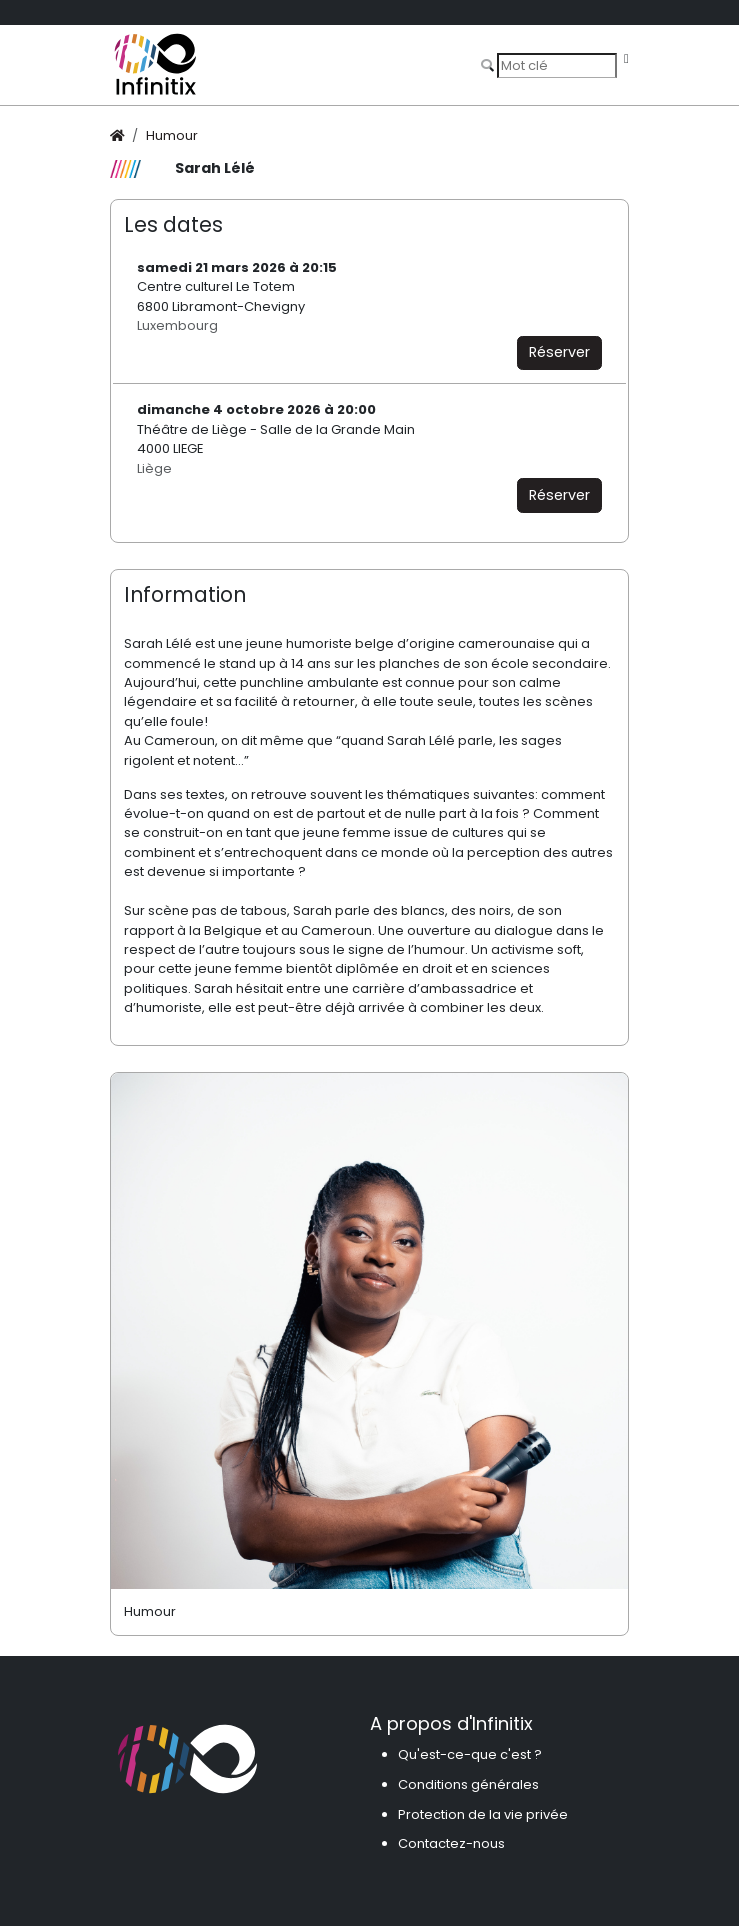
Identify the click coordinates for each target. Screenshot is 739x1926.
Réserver (559, 352)
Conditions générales (468, 1784)
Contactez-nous (451, 1843)
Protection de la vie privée (483, 1814)
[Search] (557, 65)
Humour (172, 135)
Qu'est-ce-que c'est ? (470, 1754)
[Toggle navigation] (626, 59)
